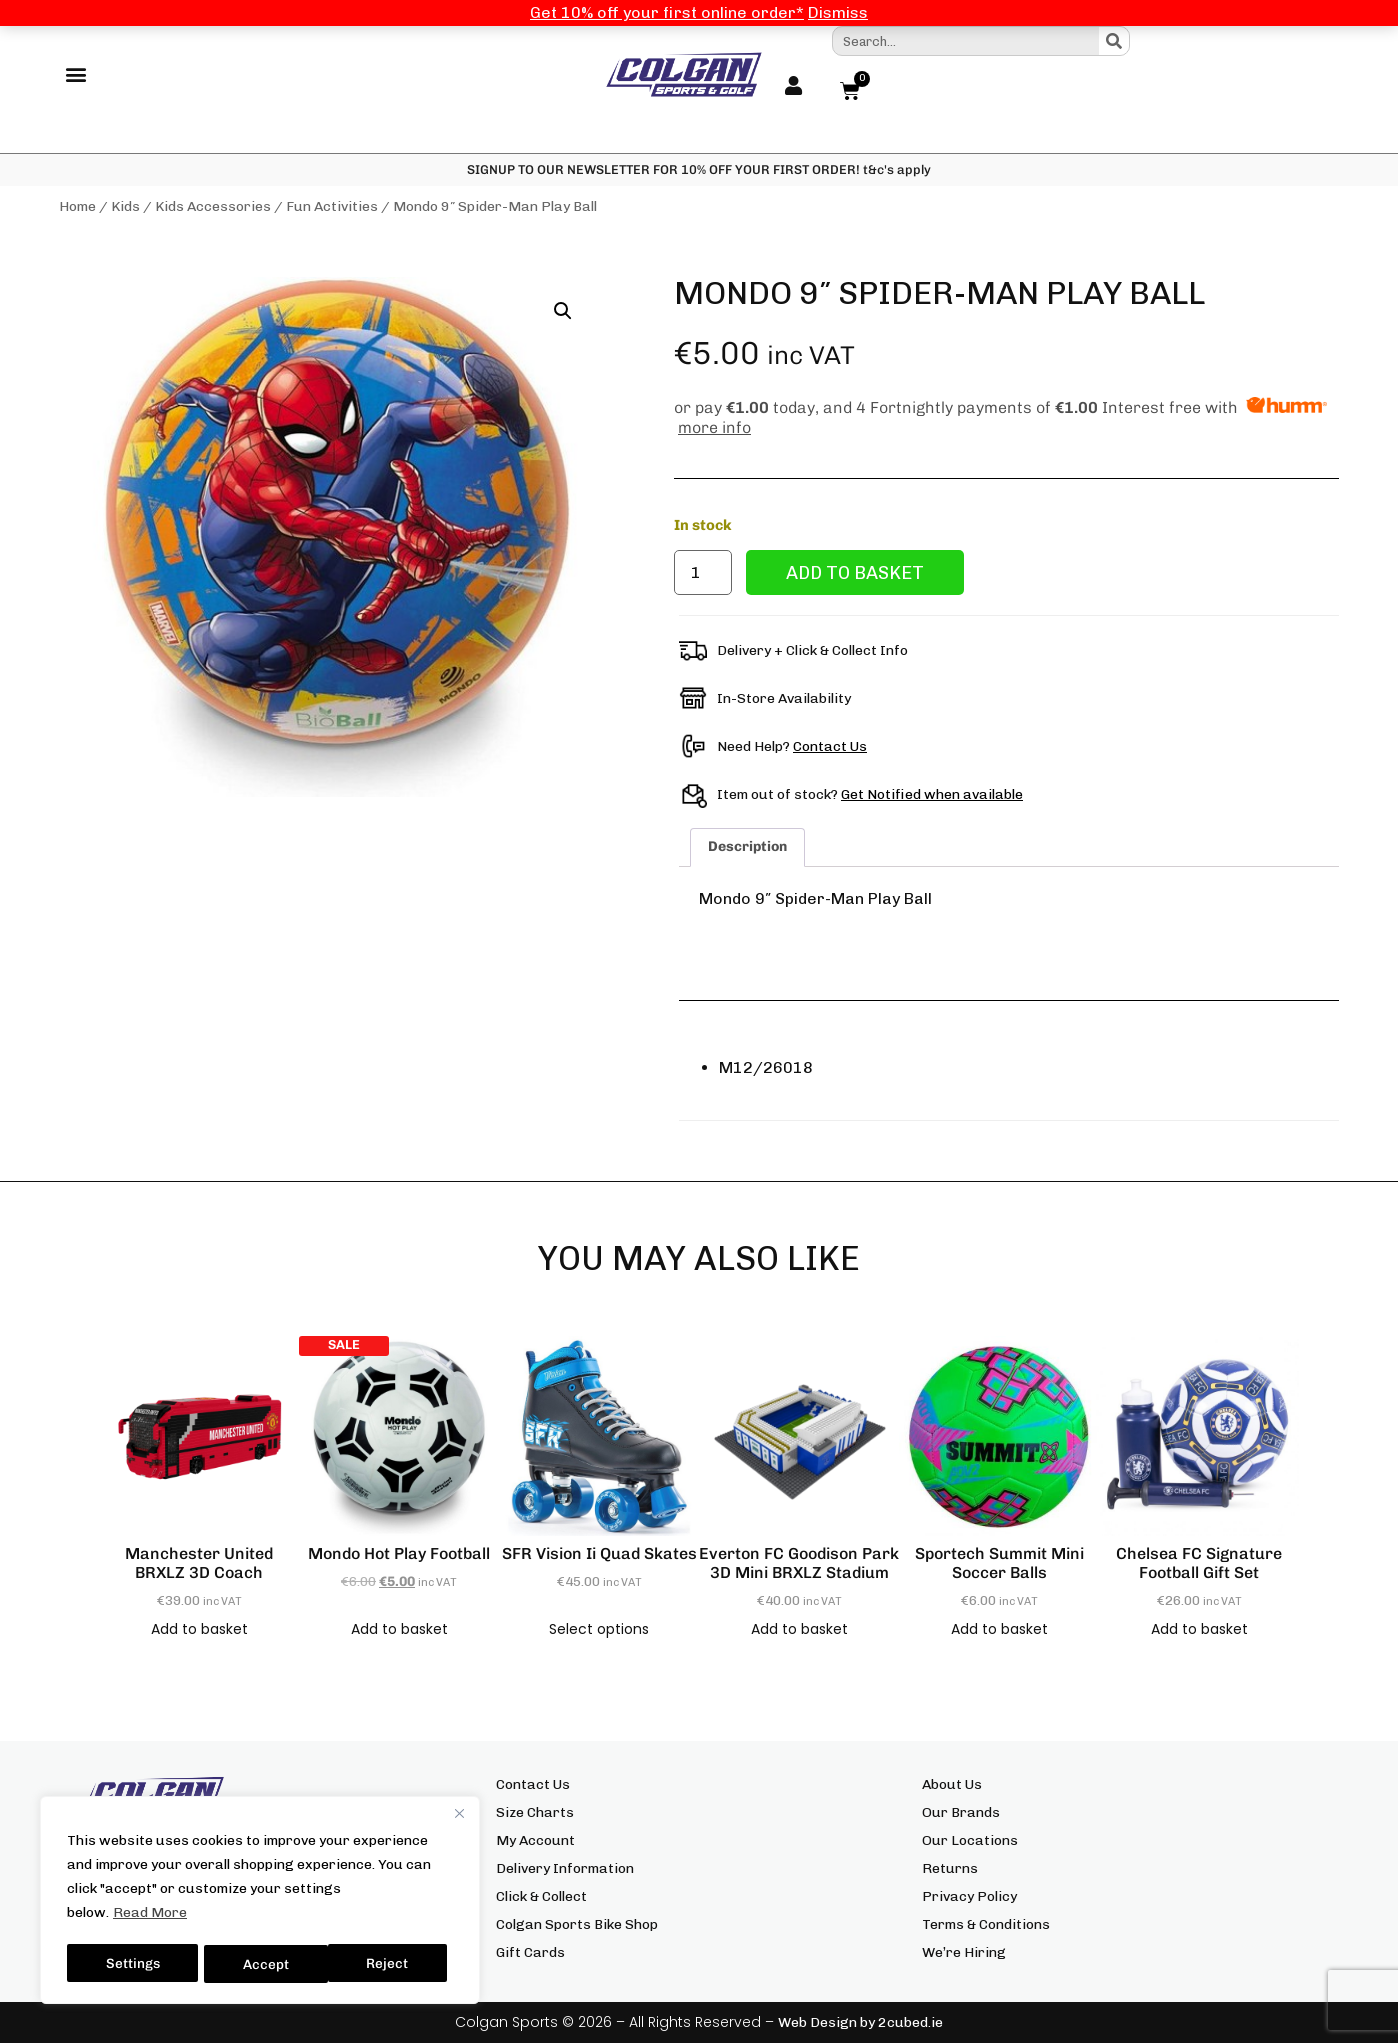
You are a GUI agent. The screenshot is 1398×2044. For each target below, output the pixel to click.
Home (77, 207)
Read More (150, 1916)
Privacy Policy (969, 1897)
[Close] (459, 1817)
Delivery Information (565, 1869)
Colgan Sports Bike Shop (577, 1925)
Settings (132, 1963)
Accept (392, 1963)
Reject (265, 1963)
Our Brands (961, 1813)
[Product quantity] (703, 573)
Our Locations (970, 1841)
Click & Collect (541, 1897)
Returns (950, 1869)
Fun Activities (332, 207)
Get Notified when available (932, 794)
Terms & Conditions (986, 1925)
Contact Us (830, 746)
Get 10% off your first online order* (667, 12)
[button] (75, 75)
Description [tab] (747, 847)
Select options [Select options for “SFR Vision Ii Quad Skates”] (599, 1630)
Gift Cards (530, 1953)
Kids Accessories (213, 207)
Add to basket (855, 573)
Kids (125, 207)
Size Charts (535, 1813)
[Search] (1114, 41)
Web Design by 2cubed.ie (860, 2023)
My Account (535, 1841)
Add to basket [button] (199, 1630)
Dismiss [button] (838, 12)
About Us (952, 1785)
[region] (260, 1902)
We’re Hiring (964, 1953)
